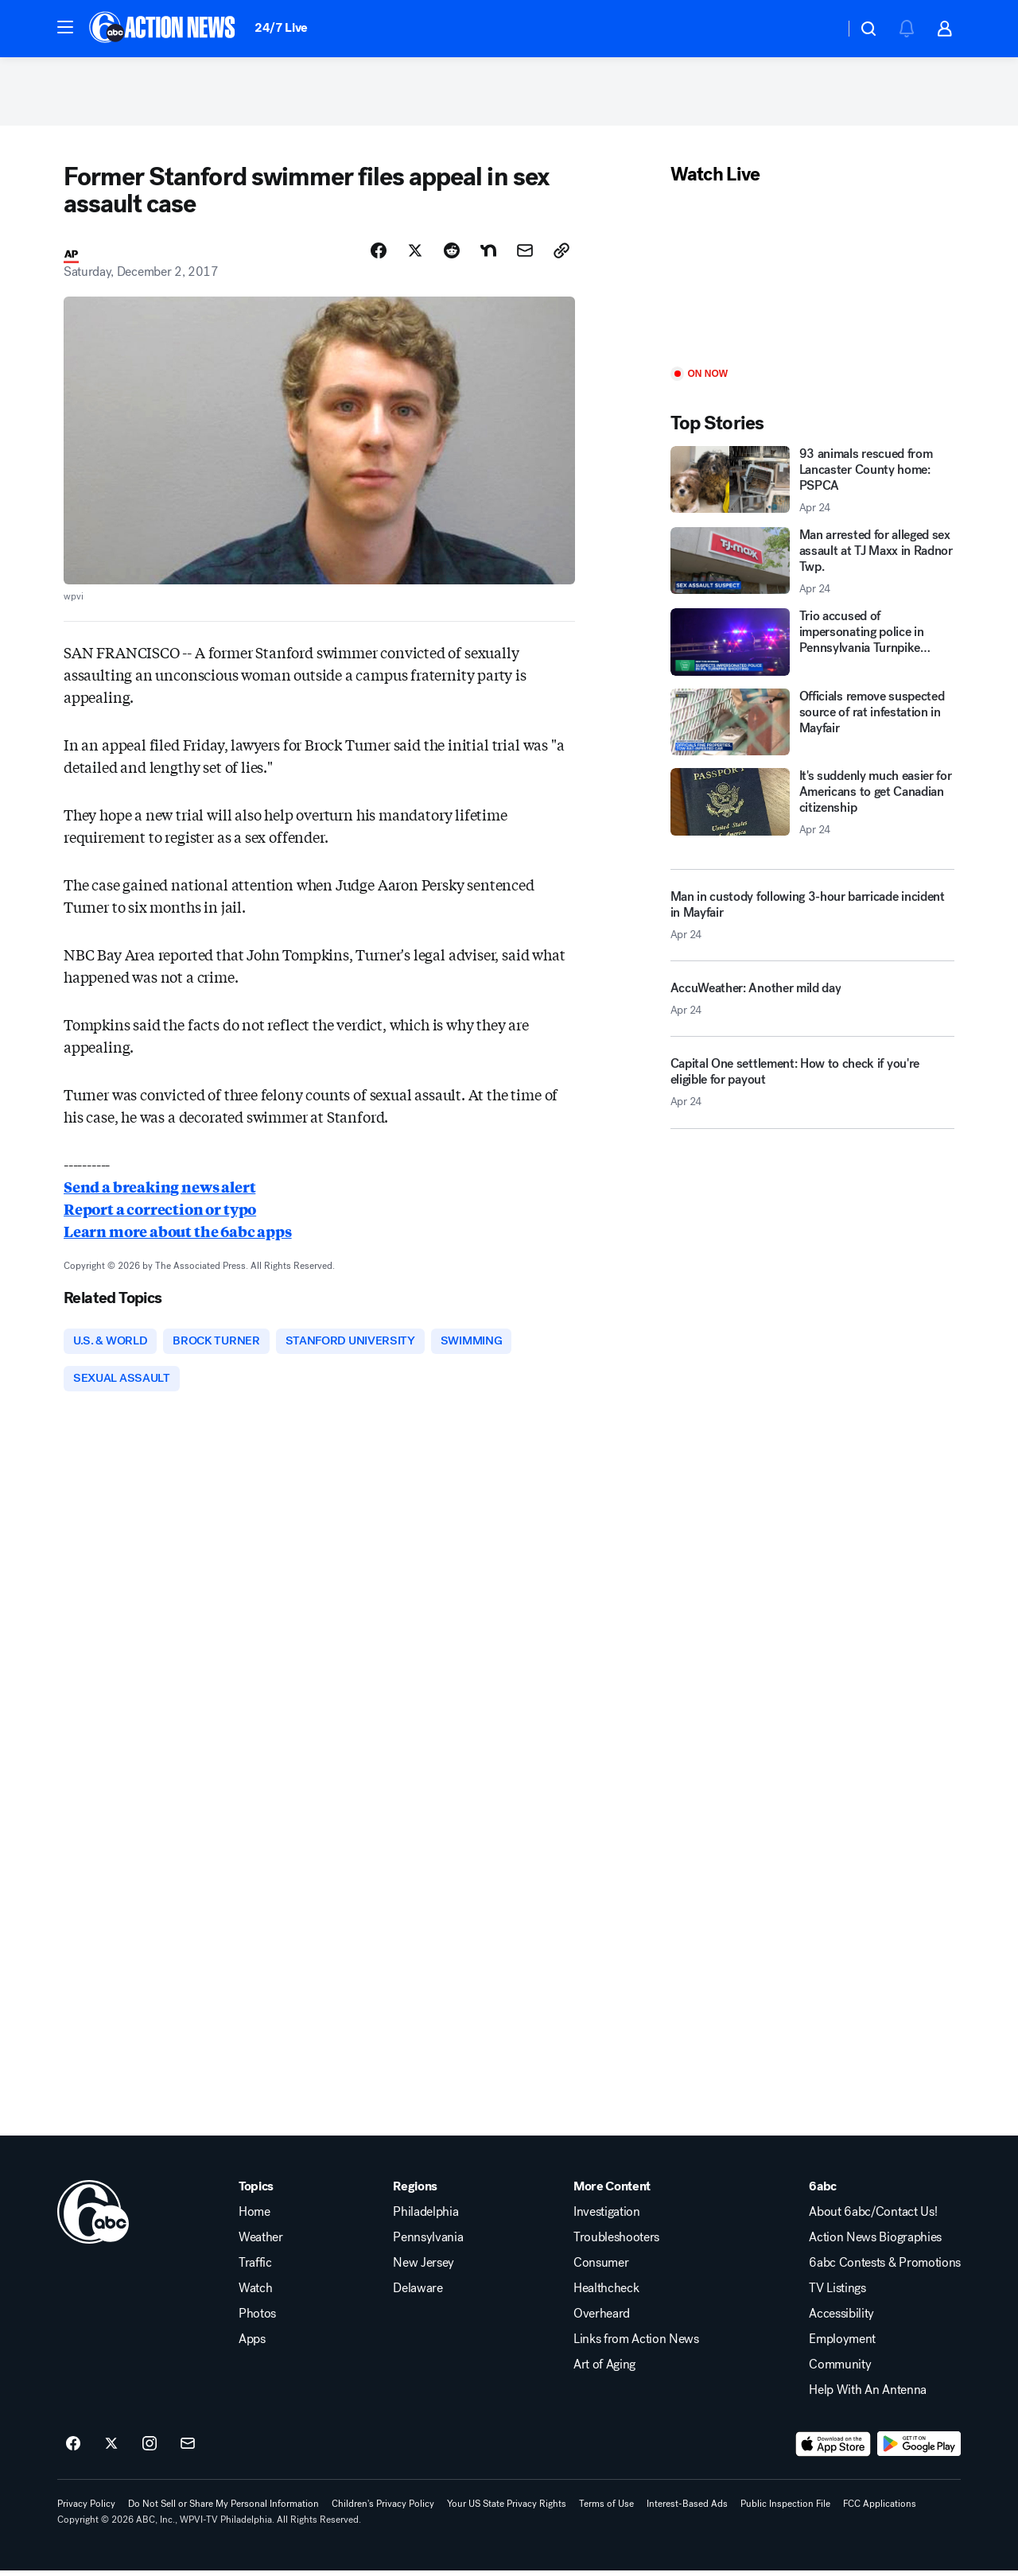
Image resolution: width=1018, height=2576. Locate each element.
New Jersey (423, 2268)
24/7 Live (281, 27)
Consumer (600, 2268)
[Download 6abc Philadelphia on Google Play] (919, 2449)
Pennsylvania (428, 2243)
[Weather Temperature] (819, 29)
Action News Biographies (875, 2243)
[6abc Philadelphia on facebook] (73, 2449)
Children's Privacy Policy (383, 2509)
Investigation (606, 2217)
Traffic (255, 2268)
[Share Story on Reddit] (451, 253)
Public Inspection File (785, 2509)
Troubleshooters (616, 2243)
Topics (256, 2192)
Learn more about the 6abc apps (178, 1234)
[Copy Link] (561, 253)
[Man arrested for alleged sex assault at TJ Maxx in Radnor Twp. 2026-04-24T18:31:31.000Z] (812, 564)
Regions (415, 2192)
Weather (261, 2243)
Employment (842, 2344)
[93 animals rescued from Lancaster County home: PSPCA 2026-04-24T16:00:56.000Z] (812, 483)
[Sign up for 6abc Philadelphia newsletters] (188, 2449)
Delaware (417, 2293)
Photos (257, 2319)
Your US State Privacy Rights (506, 2509)
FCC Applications (879, 2509)
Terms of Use (606, 2509)
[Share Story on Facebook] (378, 253)
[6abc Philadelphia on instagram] (149, 2449)
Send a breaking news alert (159, 1190)
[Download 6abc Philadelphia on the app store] (833, 2449)
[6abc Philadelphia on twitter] (111, 2449)
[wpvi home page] (93, 2217)
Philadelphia (425, 2217)
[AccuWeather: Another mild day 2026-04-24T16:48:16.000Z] (812, 1008)
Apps (252, 2344)
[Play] (812, 280)
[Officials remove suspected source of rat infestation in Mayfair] (812, 725)
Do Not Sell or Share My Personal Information (223, 2509)
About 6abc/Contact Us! (873, 2217)
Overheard (601, 2319)
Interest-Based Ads (687, 2509)
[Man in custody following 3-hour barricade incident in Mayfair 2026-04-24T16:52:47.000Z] (812, 918)
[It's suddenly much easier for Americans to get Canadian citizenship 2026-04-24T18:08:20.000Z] (812, 806)
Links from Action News (636, 2344)
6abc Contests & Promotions (885, 2268)
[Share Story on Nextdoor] (488, 253)
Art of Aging (604, 2370)
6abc (823, 2192)
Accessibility (841, 2319)
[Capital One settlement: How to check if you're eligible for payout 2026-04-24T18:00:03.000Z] (812, 1092)
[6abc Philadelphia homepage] (163, 28)
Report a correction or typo (160, 1212)
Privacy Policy (86, 2509)
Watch (255, 2293)
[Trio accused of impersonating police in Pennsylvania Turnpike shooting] (812, 645)
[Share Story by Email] (524, 253)
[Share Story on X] (415, 253)
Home (254, 2217)
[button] (65, 27)
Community (840, 2370)
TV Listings (837, 2293)
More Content (612, 2192)
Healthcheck (606, 2293)
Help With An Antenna (868, 2395)
